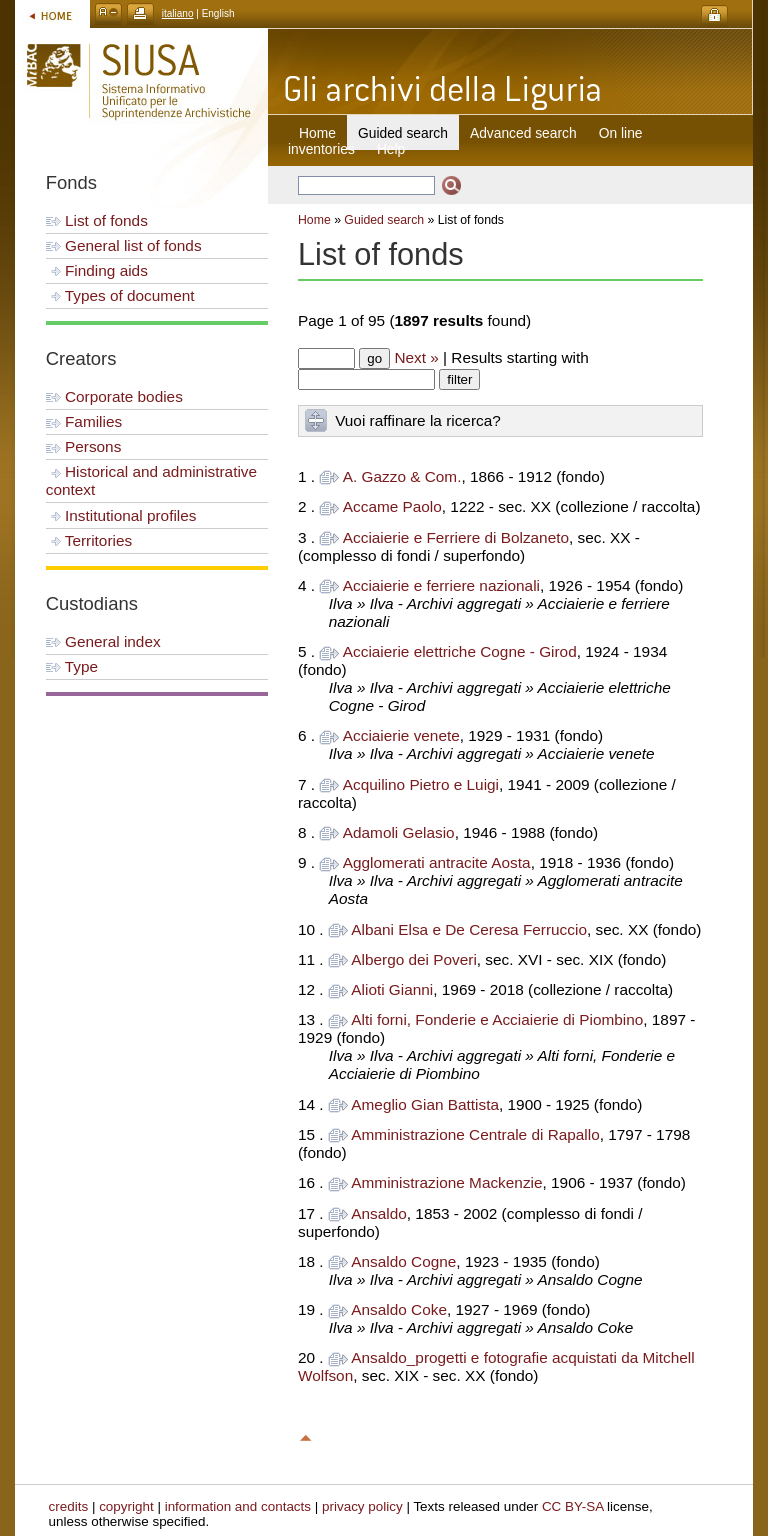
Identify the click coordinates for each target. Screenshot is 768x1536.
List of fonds (97, 220)
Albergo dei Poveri (414, 959)
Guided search (384, 220)
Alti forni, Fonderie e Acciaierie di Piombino (497, 1019)
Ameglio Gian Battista (425, 1104)
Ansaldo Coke (399, 1309)
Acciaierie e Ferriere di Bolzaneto (456, 537)
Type (72, 666)
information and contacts (238, 1506)
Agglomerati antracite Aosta (437, 862)
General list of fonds (124, 245)
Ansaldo (379, 1213)
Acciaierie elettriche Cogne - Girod (460, 651)
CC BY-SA (573, 1506)
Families (84, 421)
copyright (126, 1506)
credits (69, 1506)
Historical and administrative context (151, 480)
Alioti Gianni (392, 989)
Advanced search (523, 133)
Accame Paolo (392, 506)
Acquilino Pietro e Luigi (421, 784)
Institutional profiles (121, 515)
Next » (416, 357)
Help (391, 149)
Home (317, 133)
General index (103, 641)
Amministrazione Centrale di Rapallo (475, 1134)
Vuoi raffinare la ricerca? (418, 420)
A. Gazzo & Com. (402, 476)
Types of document (120, 295)
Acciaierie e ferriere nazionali (441, 585)
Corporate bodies (114, 396)
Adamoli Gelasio (399, 832)
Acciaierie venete (401, 735)
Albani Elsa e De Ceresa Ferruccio (469, 929)
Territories (89, 540)
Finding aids (97, 270)
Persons (84, 446)
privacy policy (362, 1506)
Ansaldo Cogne (403, 1261)
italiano (178, 13)
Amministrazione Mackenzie (446, 1182)
